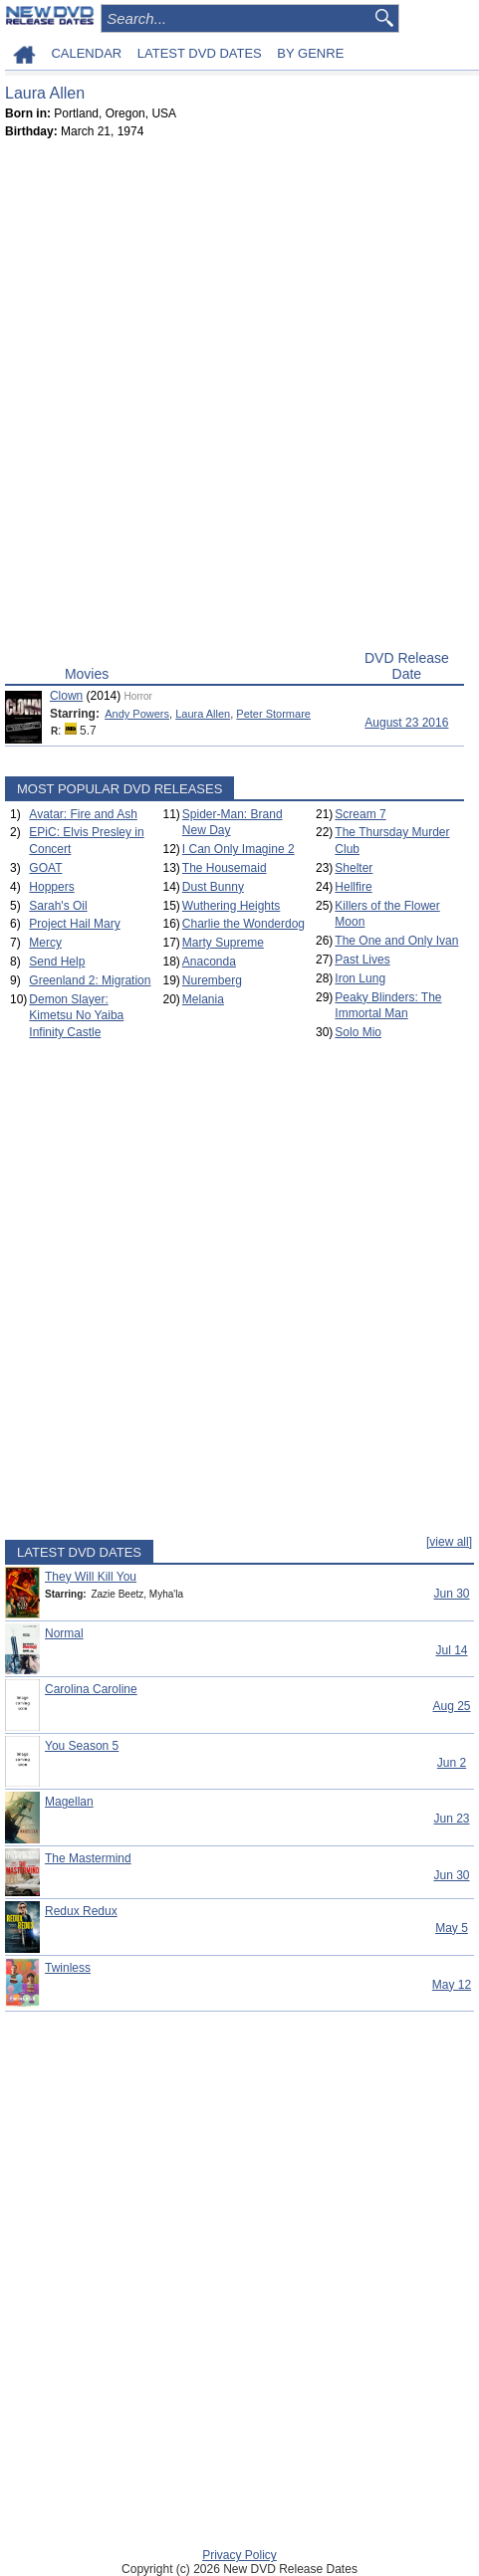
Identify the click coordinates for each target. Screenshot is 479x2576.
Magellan (69, 1802)
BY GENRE (310, 53)
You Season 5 (82, 1746)
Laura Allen (202, 714)
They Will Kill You (90, 1577)
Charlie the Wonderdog (243, 924)
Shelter (353, 868)
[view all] (449, 1542)
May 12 (451, 1985)
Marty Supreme (223, 943)
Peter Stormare (273, 714)
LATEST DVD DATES (199, 53)
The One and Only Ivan (396, 941)
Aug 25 (451, 1706)
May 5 (451, 1928)
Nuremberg (212, 980)
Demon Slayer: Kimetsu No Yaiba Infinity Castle (76, 1016)
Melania (203, 999)
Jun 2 (451, 1763)
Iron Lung (360, 978)
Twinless (68, 1968)
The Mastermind (88, 1858)
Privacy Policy (239, 2555)
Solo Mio (358, 1032)
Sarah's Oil (58, 906)
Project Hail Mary (74, 924)
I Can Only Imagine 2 (238, 849)
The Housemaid (224, 868)
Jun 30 (451, 1594)
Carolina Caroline (91, 1689)
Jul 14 (451, 1650)
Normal (64, 1633)
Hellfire (353, 887)
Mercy (45, 943)
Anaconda (209, 961)
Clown (66, 696)
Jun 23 (451, 1818)
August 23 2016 (406, 723)
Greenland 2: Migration (89, 980)
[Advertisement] (239, 398)
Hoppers (51, 887)
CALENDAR (86, 53)
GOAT (45, 868)
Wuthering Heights (231, 906)
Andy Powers (137, 714)
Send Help (57, 961)
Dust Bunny (213, 887)
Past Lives (362, 959)
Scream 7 (360, 814)
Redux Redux (81, 1911)
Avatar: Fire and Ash (83, 814)
